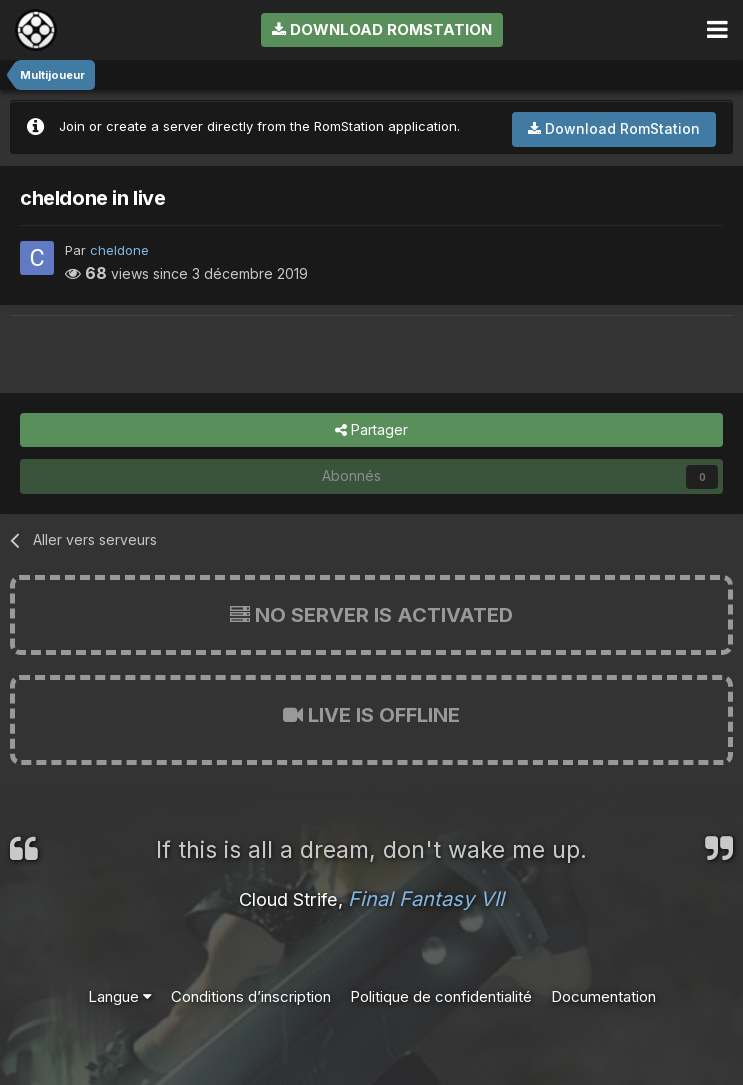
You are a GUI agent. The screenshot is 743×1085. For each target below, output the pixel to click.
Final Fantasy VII (426, 899)
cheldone (119, 250)
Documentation (603, 996)
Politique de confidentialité (441, 996)
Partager (371, 430)
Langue (120, 996)
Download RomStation (382, 29)
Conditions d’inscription (251, 996)
